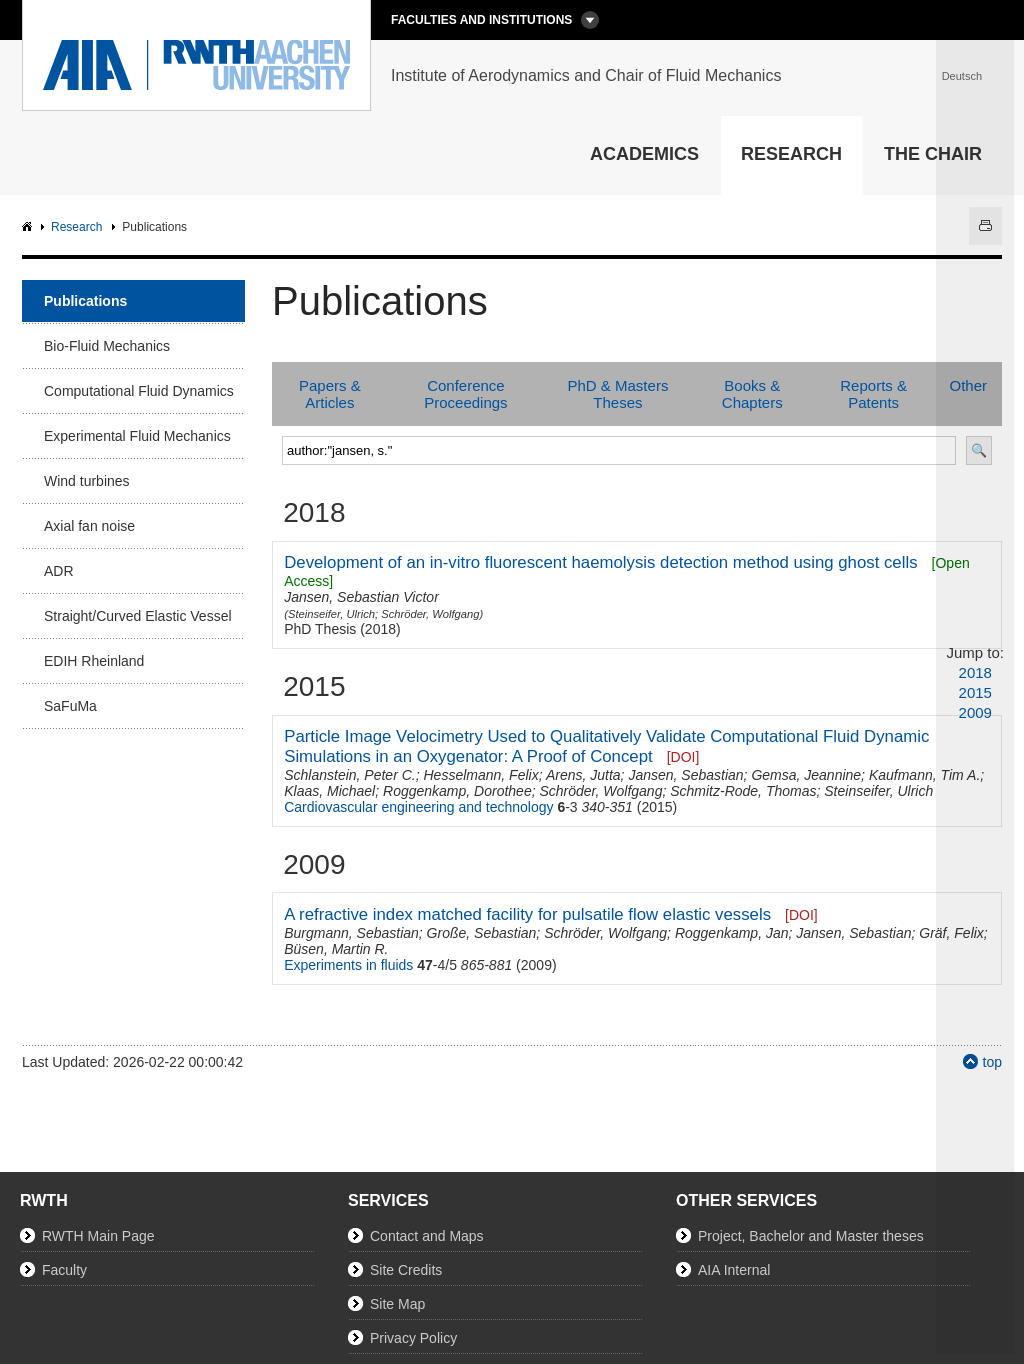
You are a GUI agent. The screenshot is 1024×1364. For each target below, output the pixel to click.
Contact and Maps (427, 1236)
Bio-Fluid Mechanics (107, 346)
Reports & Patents (873, 394)
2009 (975, 712)
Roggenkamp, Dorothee (457, 791)
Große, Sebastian (482, 933)
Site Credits (406, 1270)
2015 (975, 692)
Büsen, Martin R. (336, 949)
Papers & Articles (330, 394)
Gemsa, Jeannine (806, 775)
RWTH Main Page (98, 1236)
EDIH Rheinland (94, 661)
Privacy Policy (413, 1338)
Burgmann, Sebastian (351, 933)
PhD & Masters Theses (618, 394)
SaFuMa (70, 706)
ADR (59, 571)
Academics (644, 154)
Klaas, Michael (329, 791)
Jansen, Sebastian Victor (361, 597)
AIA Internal (734, 1270)
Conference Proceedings (465, 394)
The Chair (933, 154)
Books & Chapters (752, 394)
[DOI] (683, 757)
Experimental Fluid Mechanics (137, 436)
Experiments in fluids (348, 965)
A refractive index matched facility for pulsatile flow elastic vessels (527, 914)
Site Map (397, 1304)
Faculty (64, 1270)
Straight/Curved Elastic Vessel (138, 616)
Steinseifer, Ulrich (331, 614)
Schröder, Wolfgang (430, 614)
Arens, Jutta (583, 775)
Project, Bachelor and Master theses (811, 1236)
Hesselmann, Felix (480, 775)
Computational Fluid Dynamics (139, 391)
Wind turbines (87, 481)
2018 (975, 672)
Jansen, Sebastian (685, 775)
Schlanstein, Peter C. (350, 775)
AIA (29, 227)
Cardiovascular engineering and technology (418, 807)
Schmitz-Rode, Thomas (743, 791)
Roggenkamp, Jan (732, 933)
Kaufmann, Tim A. (924, 775)
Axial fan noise (89, 526)
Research (791, 154)
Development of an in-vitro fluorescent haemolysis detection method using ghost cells (600, 562)
